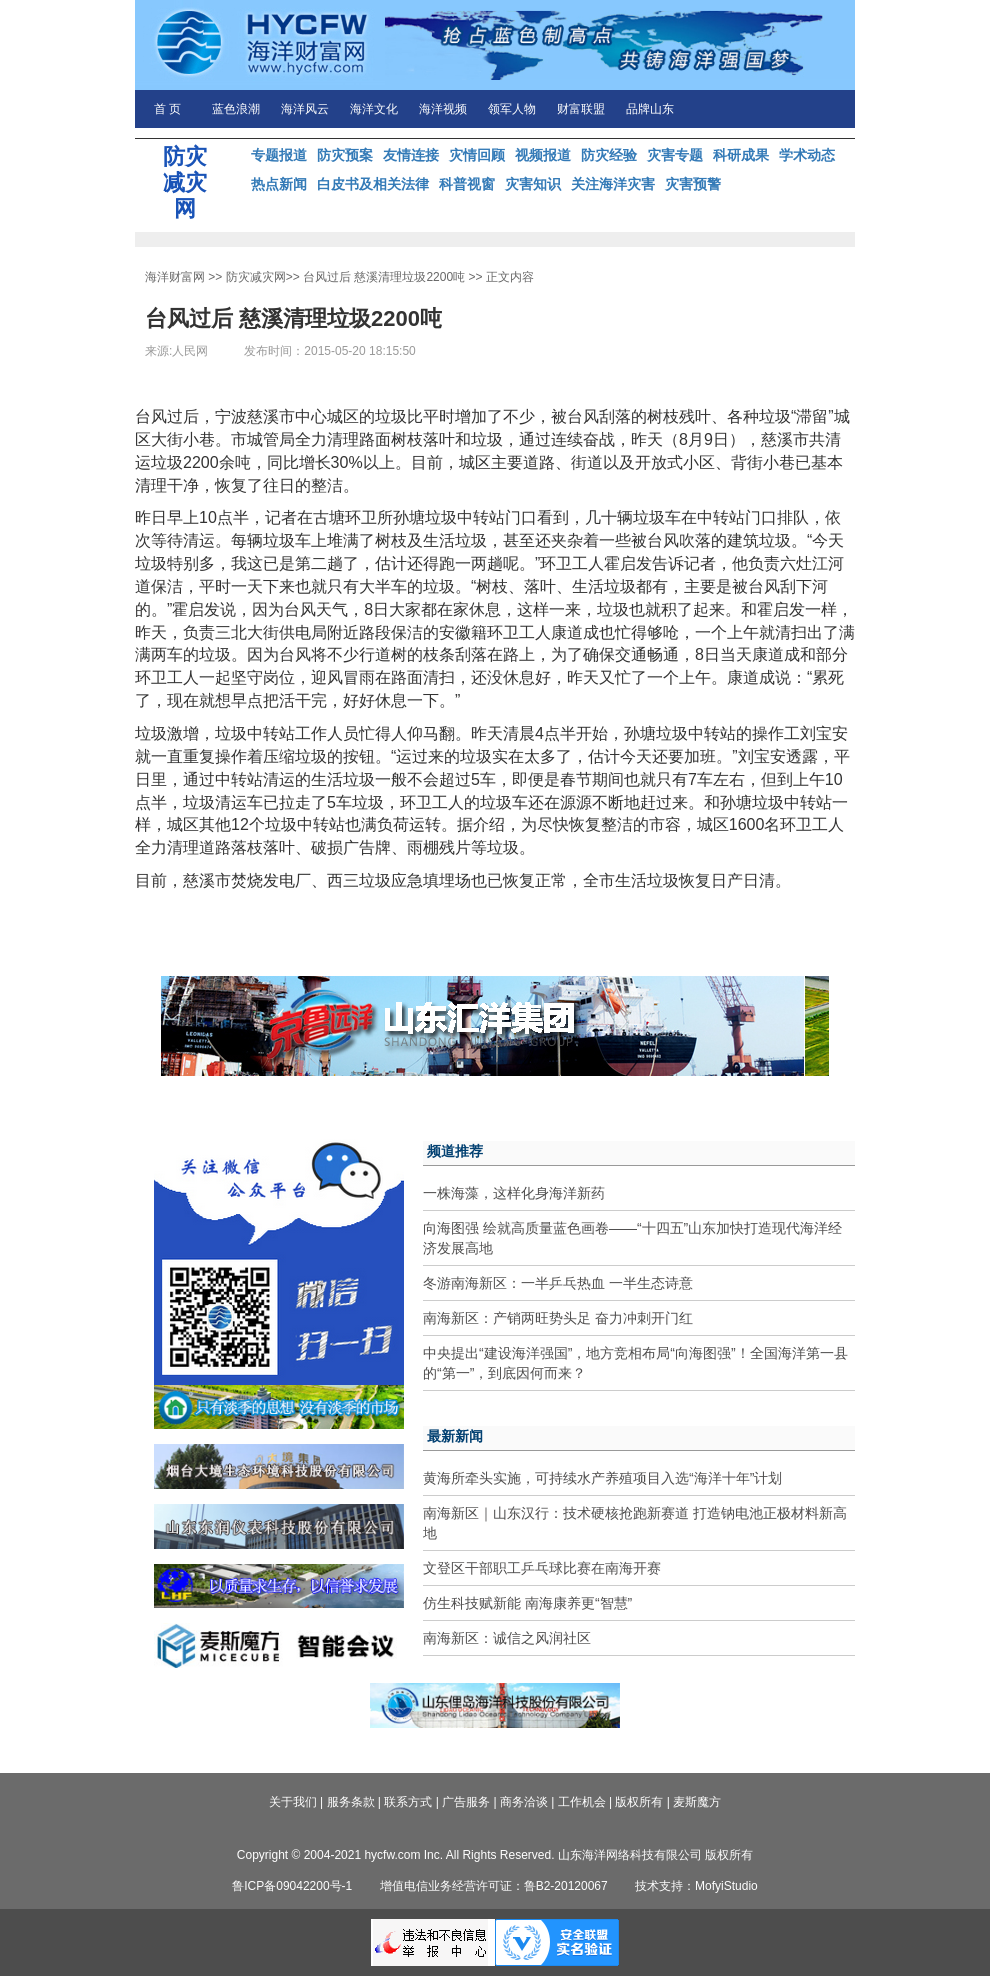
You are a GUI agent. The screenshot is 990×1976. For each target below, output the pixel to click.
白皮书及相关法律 (373, 184)
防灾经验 (609, 155)
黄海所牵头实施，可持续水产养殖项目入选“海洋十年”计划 (602, 1478)
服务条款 (351, 1802)
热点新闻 (279, 184)
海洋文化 (374, 109)
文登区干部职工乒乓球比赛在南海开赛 (542, 1568)
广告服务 (466, 1802)
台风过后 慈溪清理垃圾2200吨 (384, 277)
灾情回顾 (477, 155)
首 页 (167, 109)
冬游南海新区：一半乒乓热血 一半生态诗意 (558, 1283)
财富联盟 (581, 109)
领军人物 (512, 109)
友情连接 (411, 155)
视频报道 (543, 155)
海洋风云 (305, 109)
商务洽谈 (524, 1802)
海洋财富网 (175, 277)
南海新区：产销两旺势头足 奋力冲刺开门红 (558, 1318)
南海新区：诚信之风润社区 (507, 1638)
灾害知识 (533, 184)
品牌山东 (650, 109)
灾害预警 (693, 184)
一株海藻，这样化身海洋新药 (514, 1193)
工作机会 (582, 1802)
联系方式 (408, 1802)
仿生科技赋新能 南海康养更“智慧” (527, 1603)
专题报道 (279, 155)
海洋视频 (443, 109)
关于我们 (293, 1802)
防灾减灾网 (256, 277)
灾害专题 (675, 155)
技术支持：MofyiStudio (696, 1886)
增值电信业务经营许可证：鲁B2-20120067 (494, 1886)
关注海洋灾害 (613, 184)
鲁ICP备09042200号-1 (292, 1886)
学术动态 (807, 155)
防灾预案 (345, 155)
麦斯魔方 (697, 1802)
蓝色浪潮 (236, 109)
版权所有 (639, 1802)
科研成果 (741, 155)
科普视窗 (467, 184)
